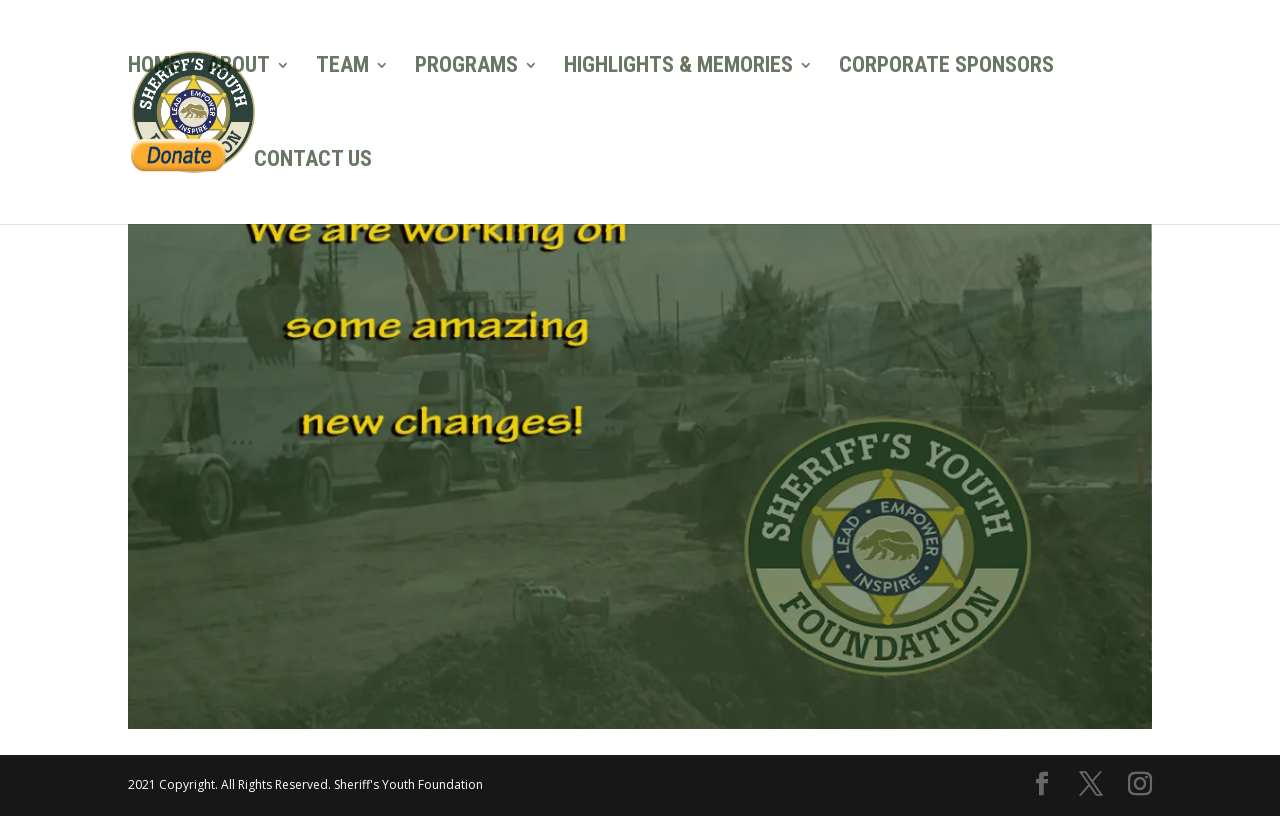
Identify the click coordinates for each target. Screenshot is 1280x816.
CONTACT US (313, 161)
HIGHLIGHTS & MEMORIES (678, 67)
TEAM (342, 67)
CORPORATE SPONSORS (946, 67)
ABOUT (238, 67)
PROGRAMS (466, 67)
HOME (154, 67)
